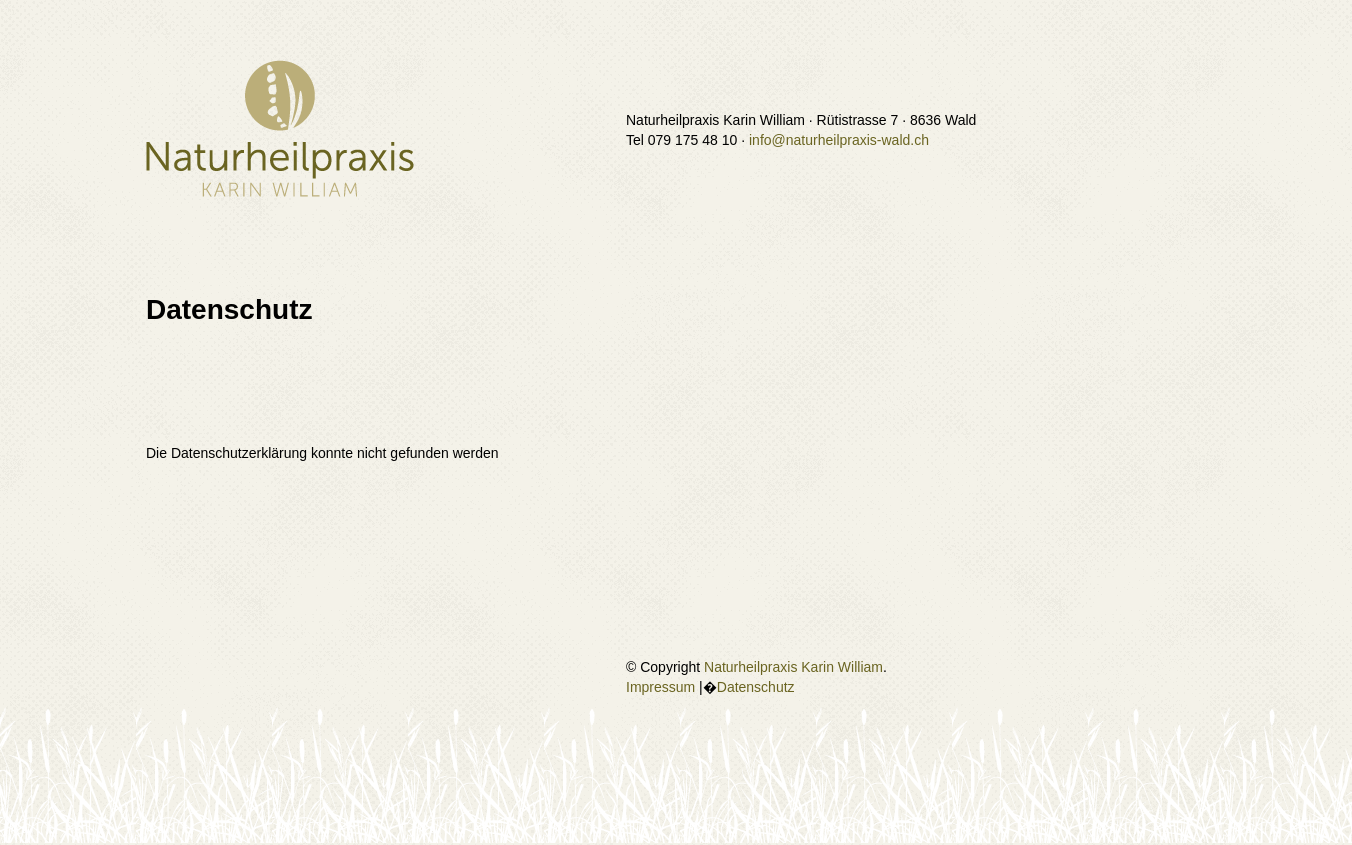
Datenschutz (756, 687)
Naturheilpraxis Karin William (793, 667)
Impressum (660, 687)
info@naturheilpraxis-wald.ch (839, 140)
